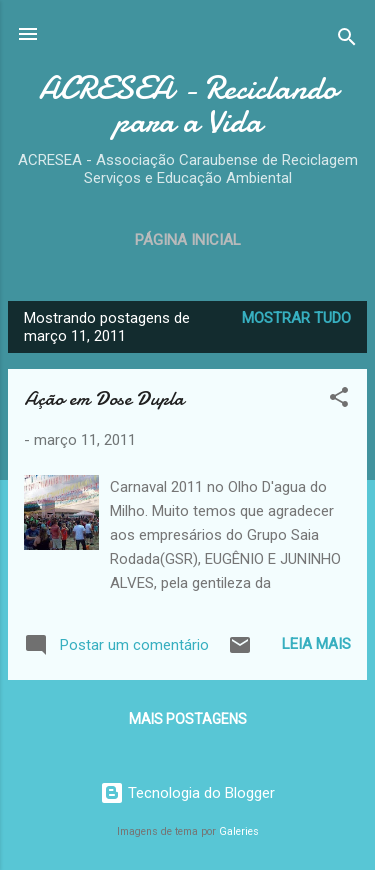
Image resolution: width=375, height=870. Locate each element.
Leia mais (316, 644)
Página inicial (188, 240)
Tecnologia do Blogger (187, 793)
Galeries (239, 831)
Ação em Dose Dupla (104, 398)
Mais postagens (188, 719)
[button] (339, 400)
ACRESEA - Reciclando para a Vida (188, 105)
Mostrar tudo (296, 318)
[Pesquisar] (347, 40)
